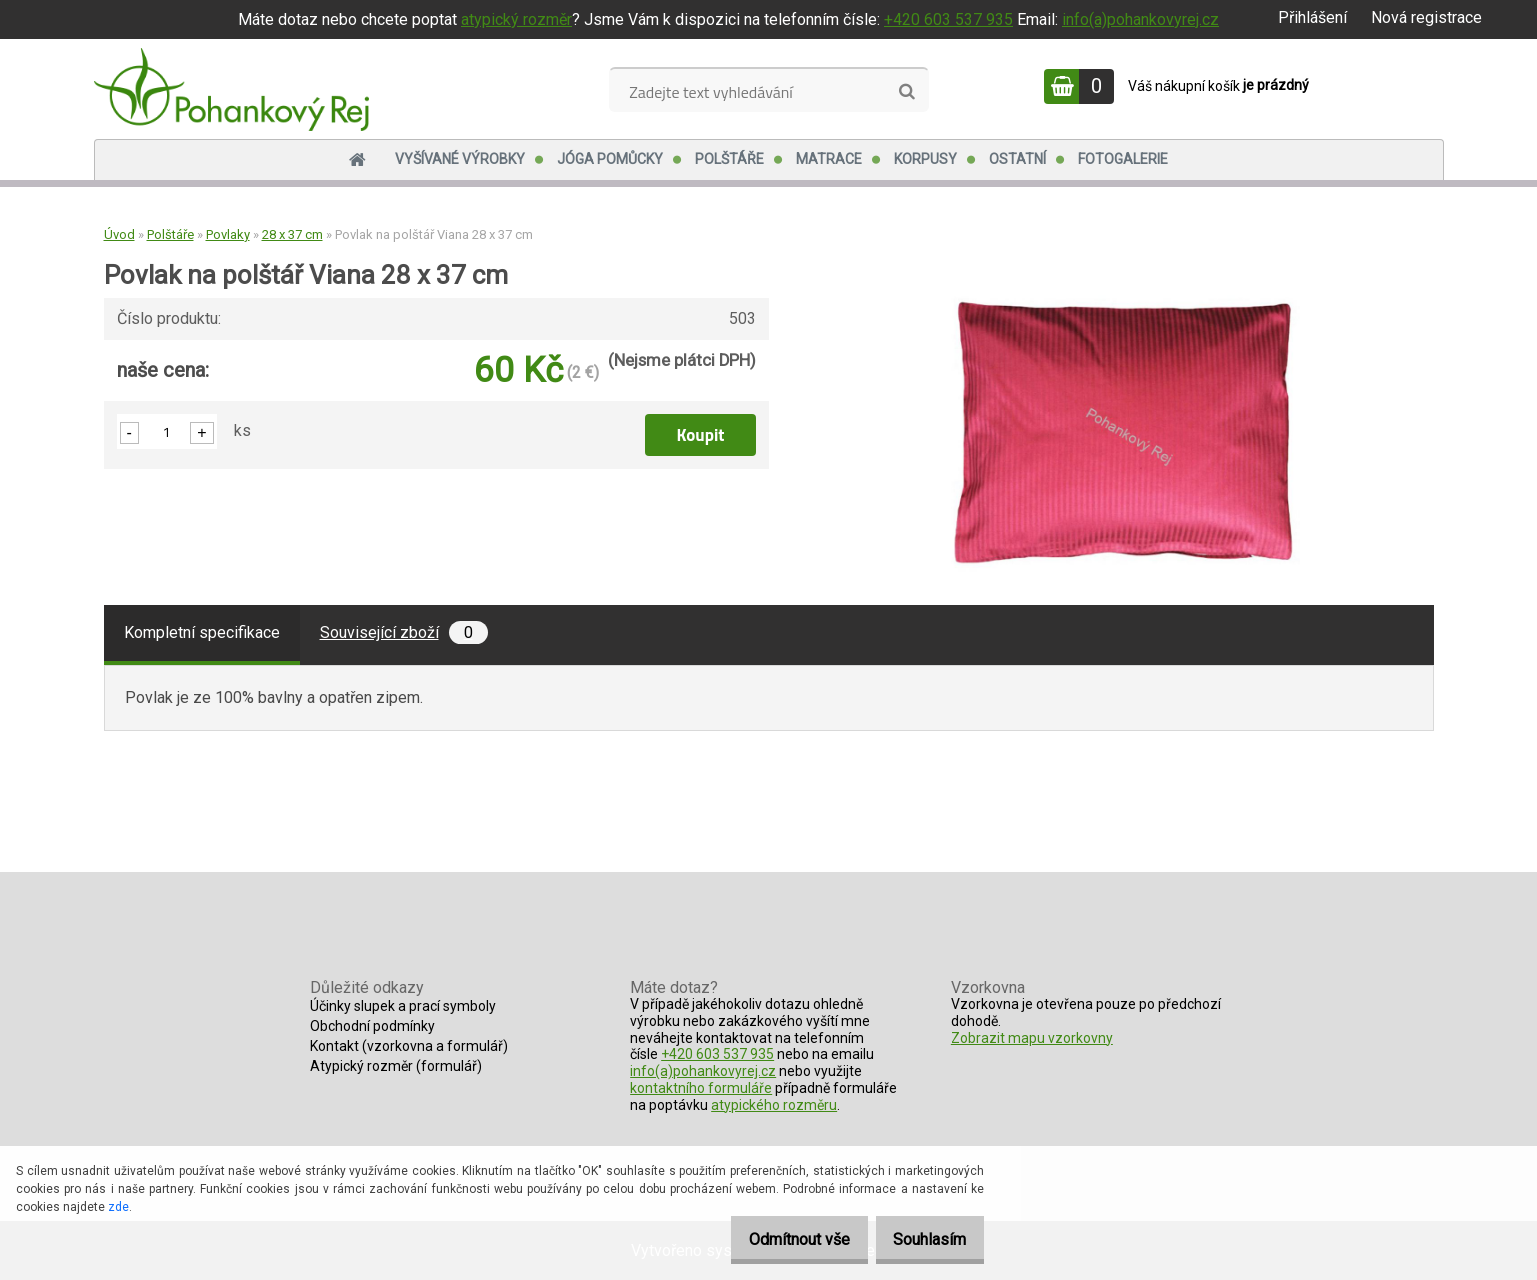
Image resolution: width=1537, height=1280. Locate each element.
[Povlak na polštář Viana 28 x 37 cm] (1124, 295)
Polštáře (729, 159)
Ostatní (1017, 159)
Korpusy (925, 159)
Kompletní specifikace (202, 632)
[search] (906, 92)
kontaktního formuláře (701, 1088)
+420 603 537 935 (948, 19)
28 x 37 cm (292, 234)
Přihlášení (1312, 17)
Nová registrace (1426, 17)
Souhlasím (922, 1239)
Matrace (829, 159)
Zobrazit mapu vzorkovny (1032, 1038)
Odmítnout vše (777, 1239)
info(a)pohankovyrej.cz (1140, 19)
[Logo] (231, 89)
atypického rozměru (774, 1105)
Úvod (119, 234)
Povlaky (228, 234)
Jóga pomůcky (610, 159)
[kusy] (167, 431)
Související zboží (404, 632)
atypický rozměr (516, 19)
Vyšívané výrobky (460, 159)
